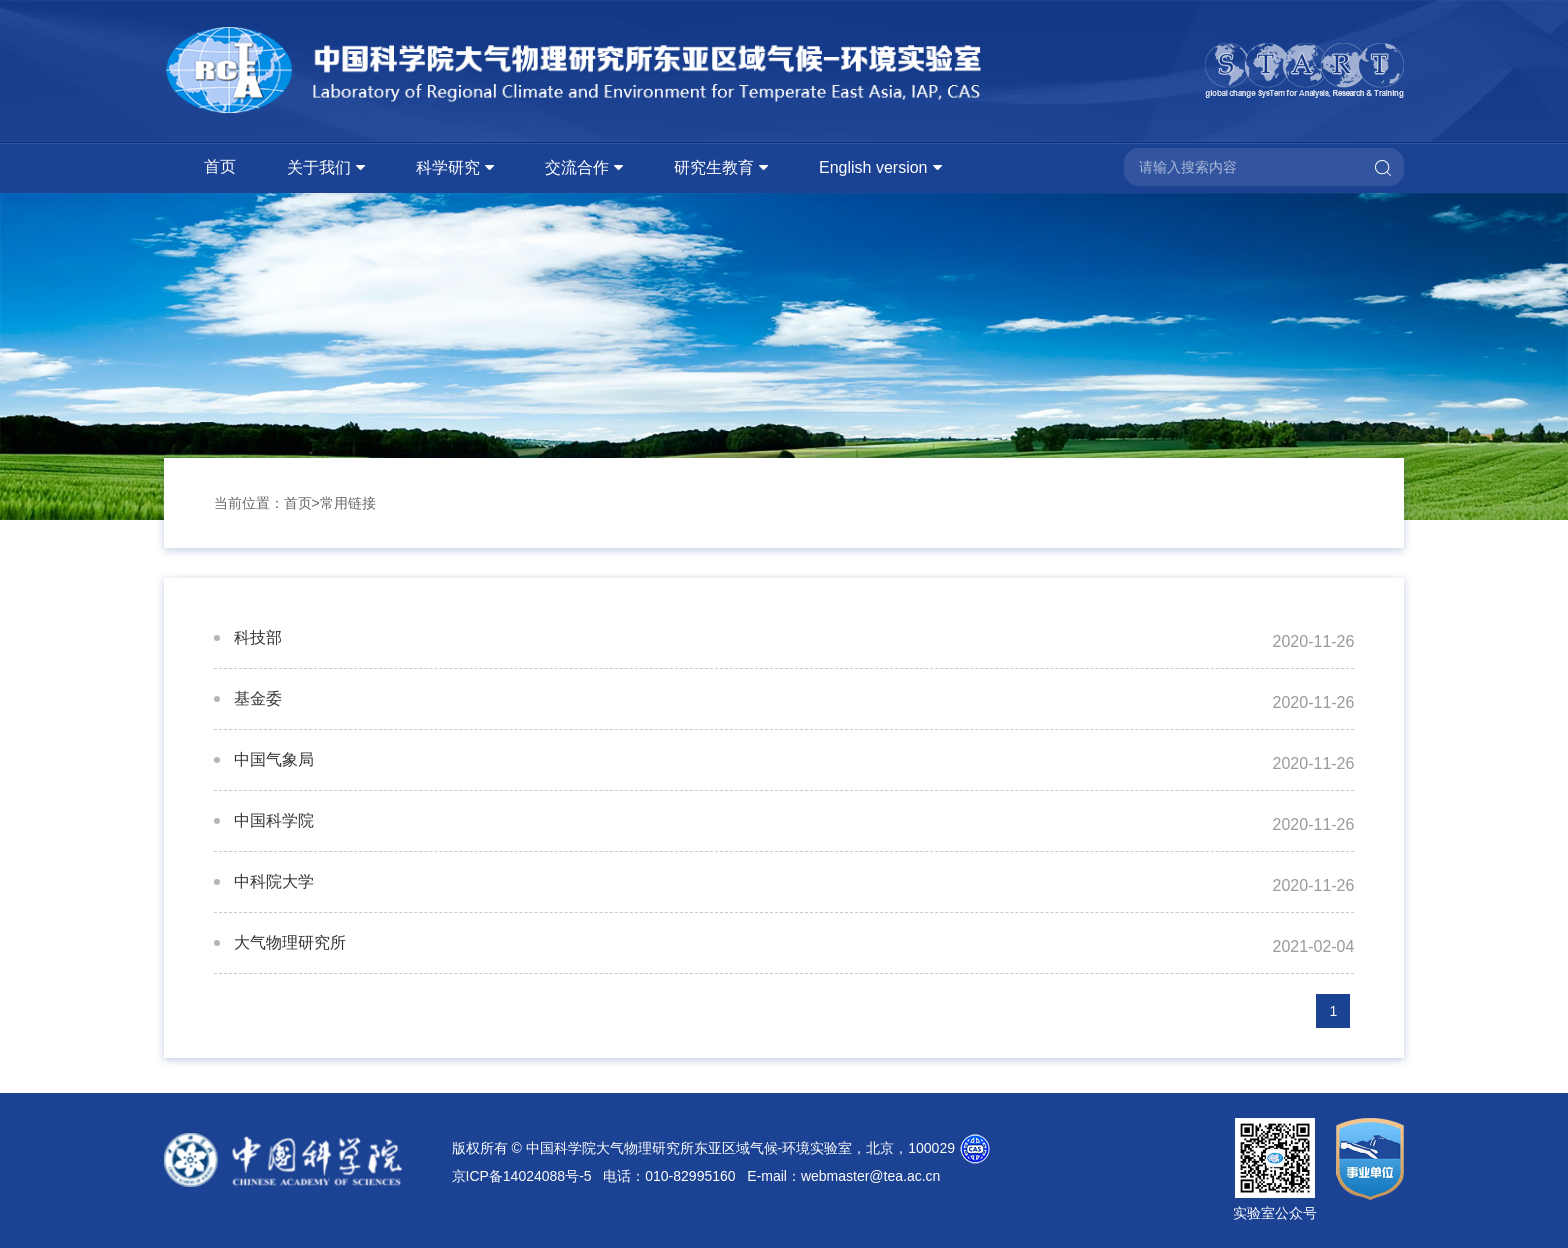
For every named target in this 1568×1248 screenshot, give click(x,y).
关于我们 (319, 167)
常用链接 (348, 503)
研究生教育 (714, 167)
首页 (220, 166)
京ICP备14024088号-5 (522, 1176)
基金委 (258, 698)
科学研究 (448, 167)
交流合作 (577, 167)
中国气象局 (274, 759)
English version (873, 167)
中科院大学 (274, 881)
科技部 (258, 637)
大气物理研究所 (290, 942)
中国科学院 (274, 820)
